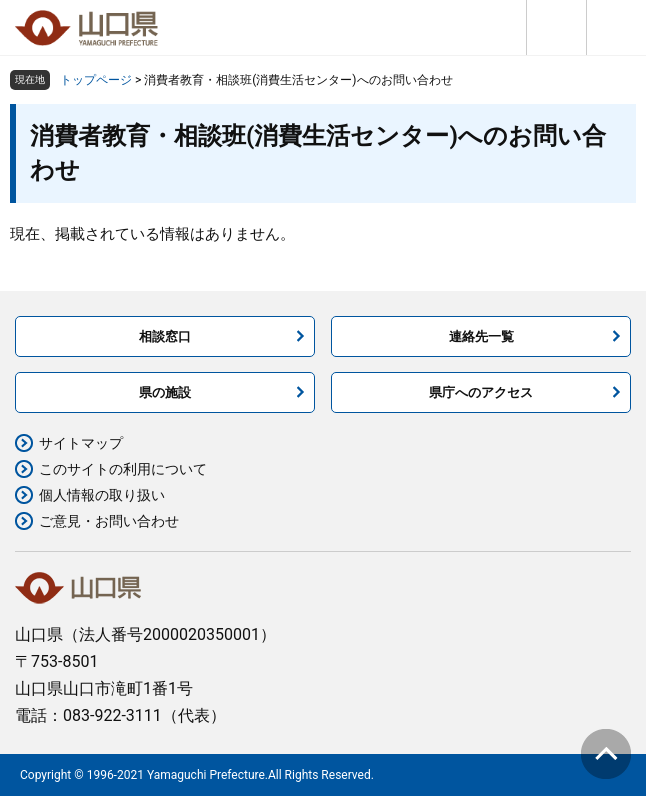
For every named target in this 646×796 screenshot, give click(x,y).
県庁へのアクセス (481, 392)
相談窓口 (165, 336)
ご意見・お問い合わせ (109, 521)
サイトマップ (81, 443)
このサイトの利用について (123, 469)
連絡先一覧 (481, 336)
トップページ (96, 80)
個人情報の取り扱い (102, 495)
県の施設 (165, 392)
